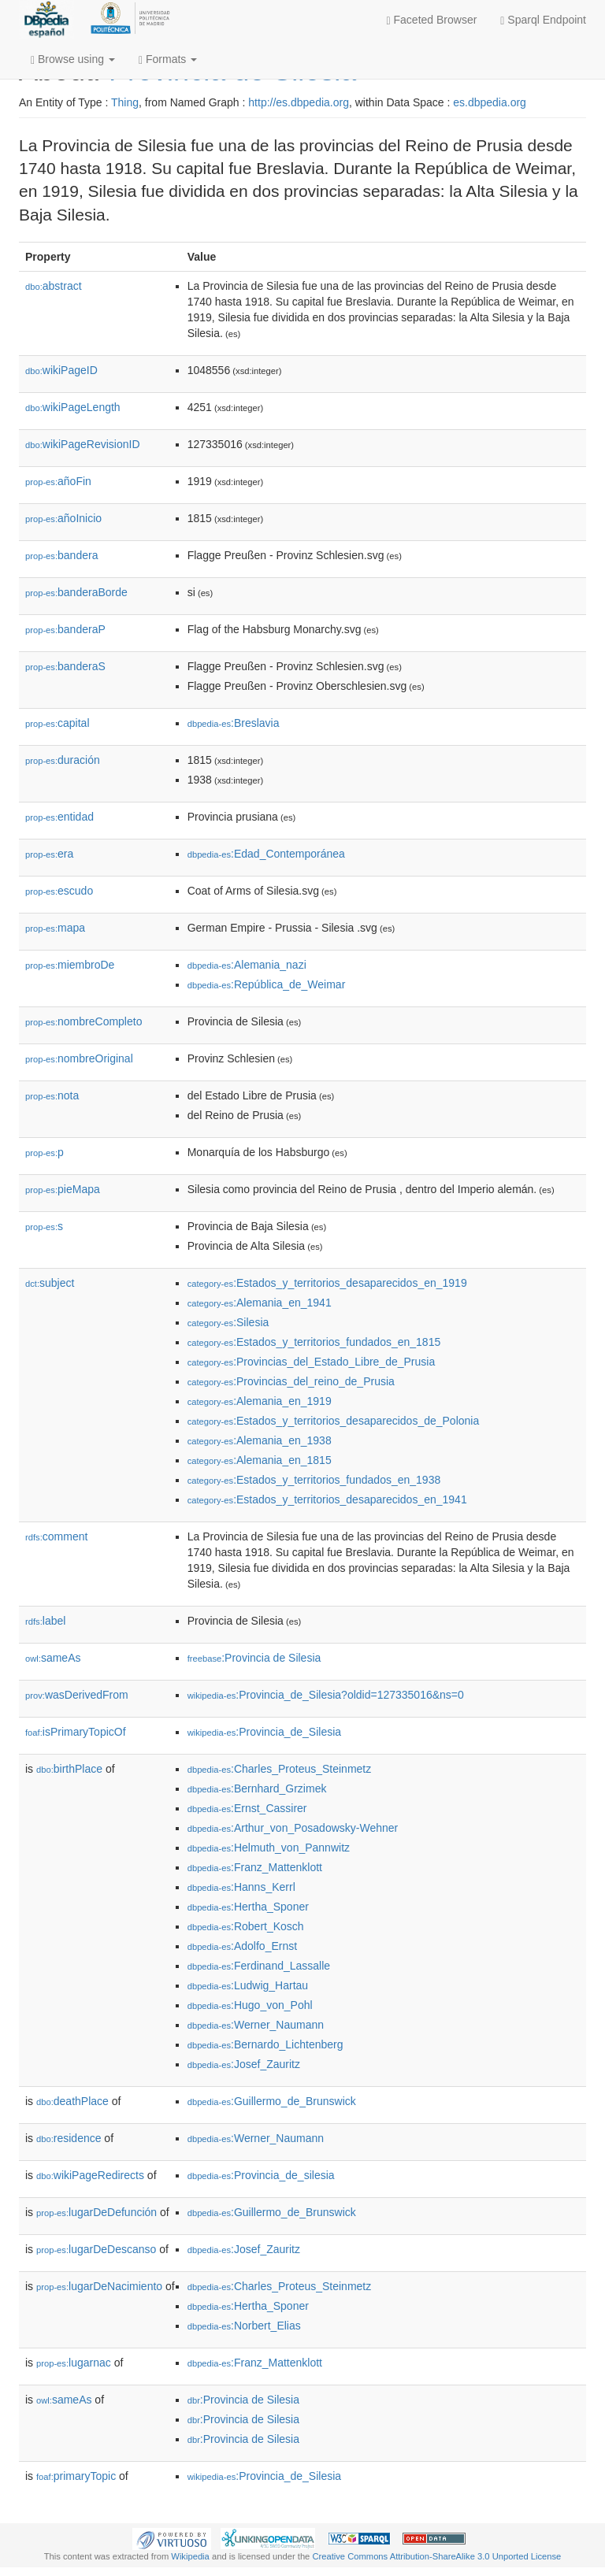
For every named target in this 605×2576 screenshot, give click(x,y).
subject (49, 1283)
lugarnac (73, 2362)
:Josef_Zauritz (243, 2064)
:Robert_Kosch (245, 1926)
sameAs (52, 1657)
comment (56, 1536)
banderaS (65, 666)
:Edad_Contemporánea (266, 853)
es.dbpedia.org (489, 102)
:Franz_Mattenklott (254, 1867)
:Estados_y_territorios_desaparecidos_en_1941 (327, 1499)
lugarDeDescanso (96, 2249)
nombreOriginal (79, 1058)
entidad (59, 816)
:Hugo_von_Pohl (250, 2005)
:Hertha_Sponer (248, 1906)
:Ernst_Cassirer (247, 1808)
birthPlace (69, 1768)
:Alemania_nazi (246, 964)
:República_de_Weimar (266, 984)
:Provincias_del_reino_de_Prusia (291, 1381)
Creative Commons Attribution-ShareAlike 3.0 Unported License (436, 2556)
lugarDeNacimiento (99, 2286)
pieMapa (62, 1189)
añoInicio (63, 518)
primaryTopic (76, 2476)
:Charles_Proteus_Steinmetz (279, 1768)
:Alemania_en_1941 (259, 1302)
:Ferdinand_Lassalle (258, 1965)
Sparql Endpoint (543, 20)
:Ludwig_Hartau (247, 1985)
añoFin (58, 481)
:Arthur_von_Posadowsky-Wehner (293, 1828)
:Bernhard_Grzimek (257, 1788)
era (49, 853)
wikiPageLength (73, 407)
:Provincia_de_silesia (261, 2175)
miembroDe (69, 964)
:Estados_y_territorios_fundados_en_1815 (314, 1342)
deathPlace (72, 2101)
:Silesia (228, 1322)
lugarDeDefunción (96, 2212)
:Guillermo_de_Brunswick (271, 2101)
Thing (125, 102)
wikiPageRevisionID (82, 444)
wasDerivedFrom (76, 1694)
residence (68, 2138)
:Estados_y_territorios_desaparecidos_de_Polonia (333, 1420)
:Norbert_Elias (244, 2325)
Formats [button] (168, 59)
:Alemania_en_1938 (259, 1440)
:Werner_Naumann (255, 2024)
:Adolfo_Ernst (242, 1946)
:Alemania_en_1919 (259, 1401)
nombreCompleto (83, 1021)
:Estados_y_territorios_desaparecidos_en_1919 (327, 1283)
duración (62, 760)
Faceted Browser (432, 20)
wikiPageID (61, 370)
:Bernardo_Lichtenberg (265, 2044)
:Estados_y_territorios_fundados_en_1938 (314, 1479)
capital (57, 723)
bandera (61, 555)
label (45, 1620)
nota (52, 1095)
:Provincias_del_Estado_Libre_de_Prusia (311, 1361)
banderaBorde (76, 592)
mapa (55, 927)
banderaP (65, 629)
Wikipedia (190, 2556)
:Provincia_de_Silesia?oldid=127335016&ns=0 (325, 1694)
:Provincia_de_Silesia (264, 1731)
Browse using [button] (73, 59)
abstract (53, 286)
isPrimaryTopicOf (75, 1731)
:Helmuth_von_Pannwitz (268, 1847)
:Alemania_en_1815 (259, 1460)
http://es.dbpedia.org (298, 102)
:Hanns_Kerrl (241, 1887)
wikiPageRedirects (90, 2175)
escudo (59, 890)
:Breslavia (233, 723)
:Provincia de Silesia (254, 1657)
